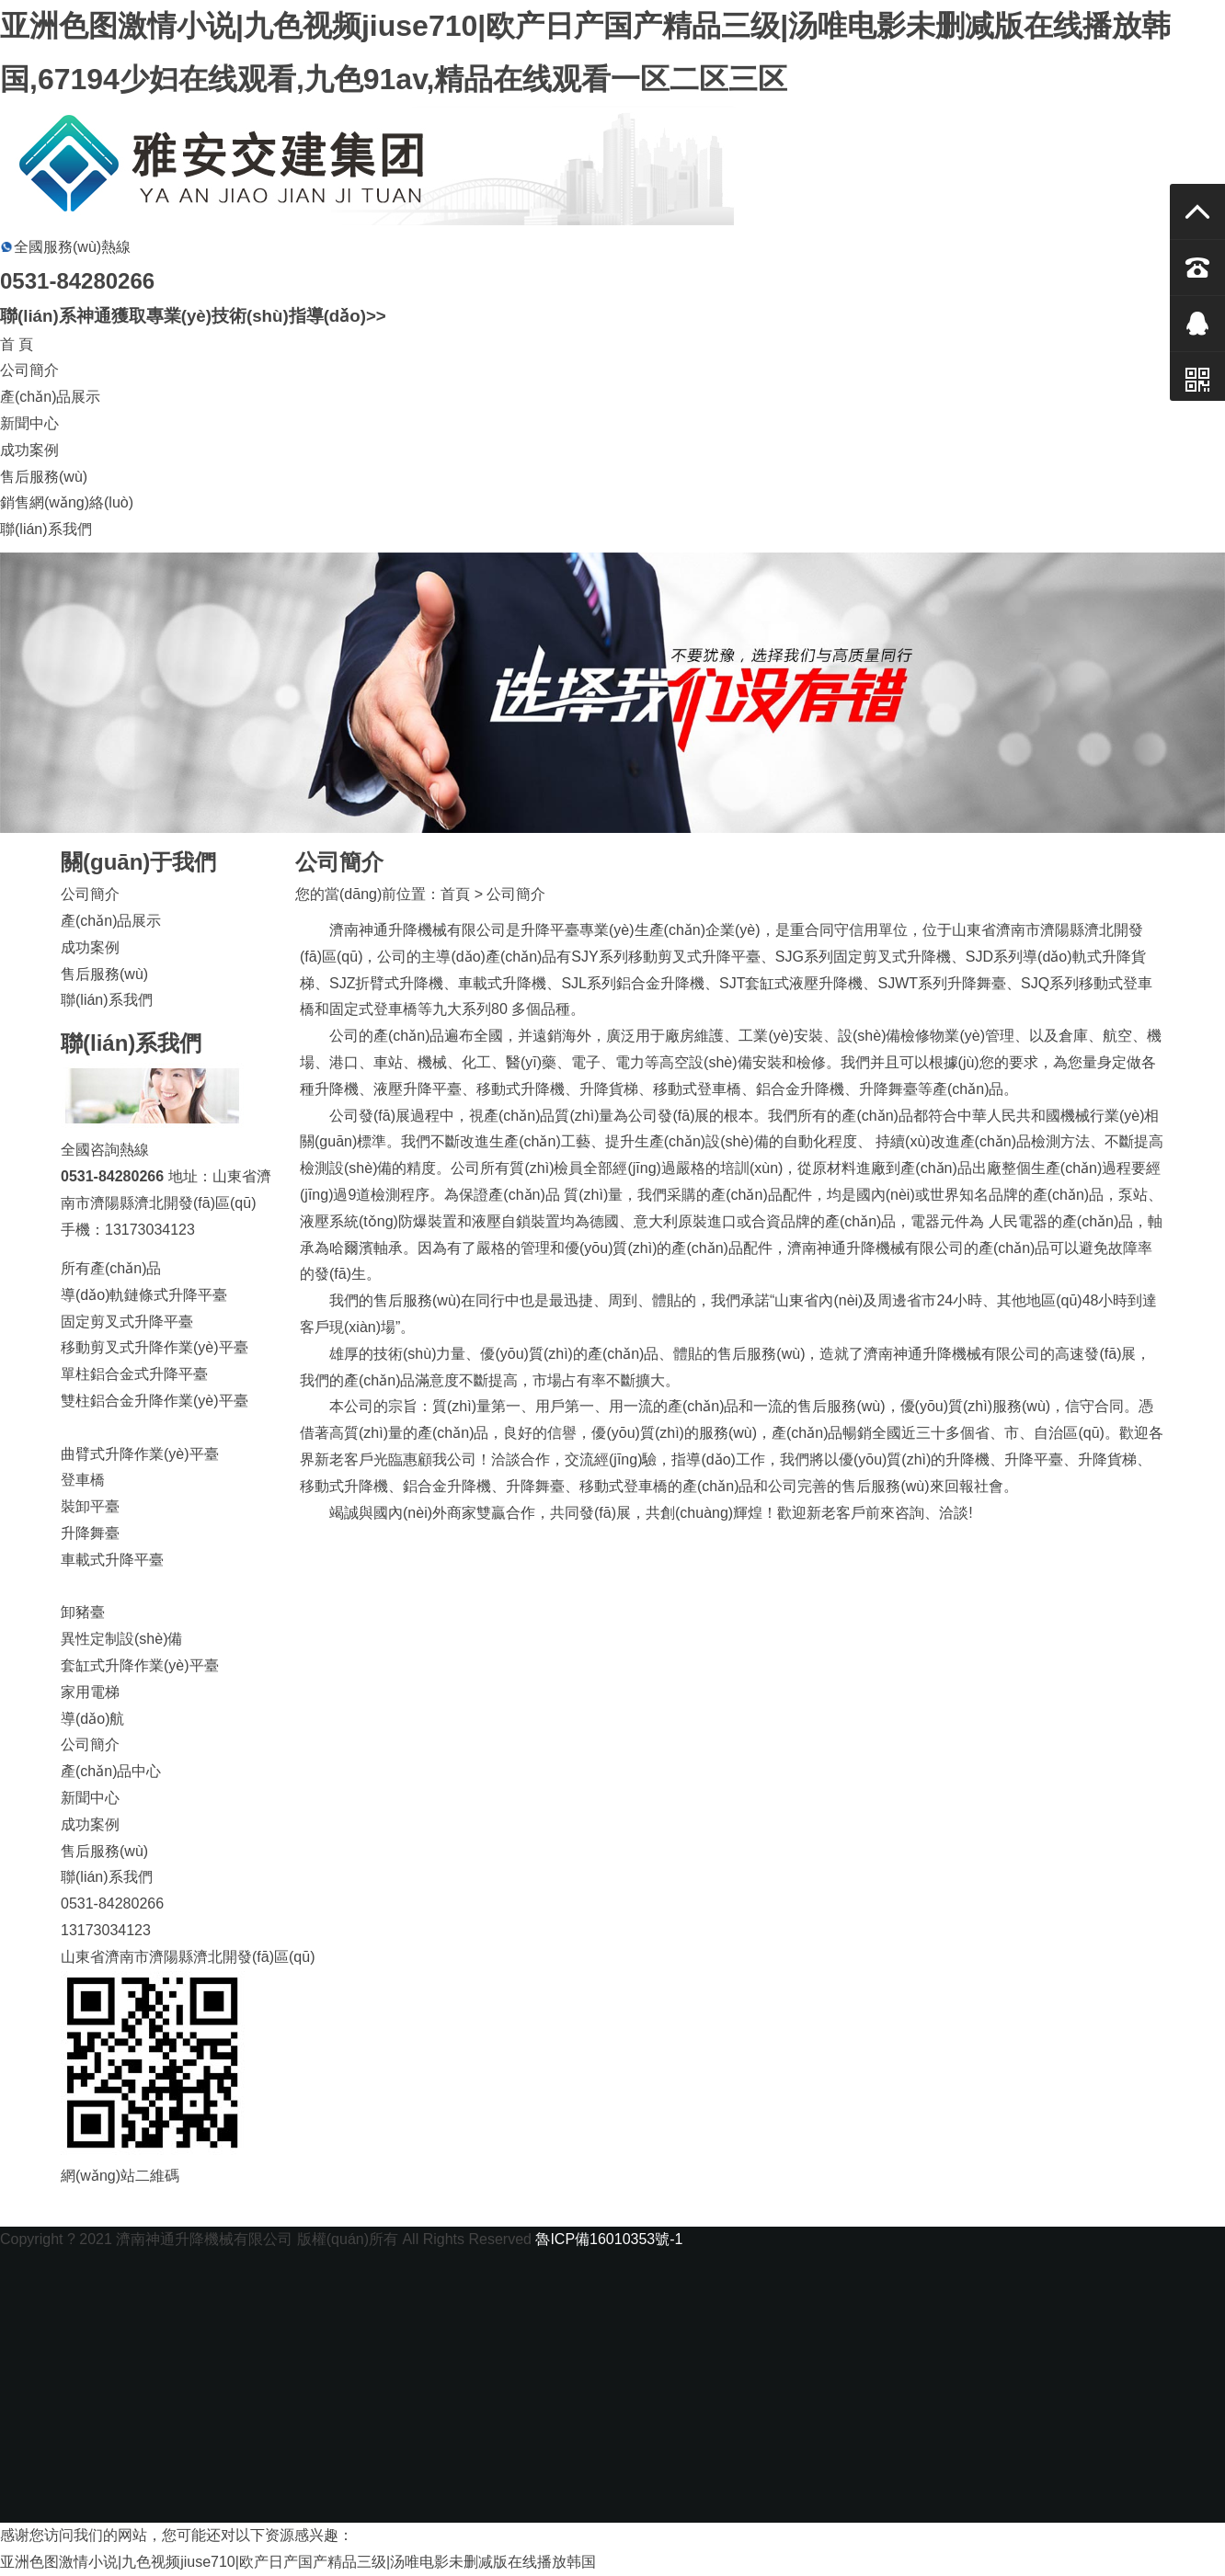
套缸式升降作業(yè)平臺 (140, 1665)
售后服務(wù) (43, 476)
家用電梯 (90, 1692)
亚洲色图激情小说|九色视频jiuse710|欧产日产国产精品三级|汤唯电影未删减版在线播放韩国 (298, 2562)
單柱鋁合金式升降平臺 (134, 1374)
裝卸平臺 (90, 1506)
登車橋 (83, 1479)
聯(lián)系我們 (46, 529)
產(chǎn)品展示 (50, 397)
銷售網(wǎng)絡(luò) (66, 502)
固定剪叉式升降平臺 (127, 1321)
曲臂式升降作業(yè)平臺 (140, 1454)
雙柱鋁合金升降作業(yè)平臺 (154, 1400)
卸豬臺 (83, 1612)
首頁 (455, 894)
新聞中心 (29, 423)
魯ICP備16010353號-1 (608, 2239)
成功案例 (29, 450)
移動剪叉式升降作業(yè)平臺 (154, 1347)
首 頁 (16, 344)
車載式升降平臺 (112, 1559)
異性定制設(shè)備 (121, 1639)
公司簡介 (29, 370)
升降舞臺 (90, 1533)
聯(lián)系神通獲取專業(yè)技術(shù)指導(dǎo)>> (193, 315)
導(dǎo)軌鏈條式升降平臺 (144, 1295)
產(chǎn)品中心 (111, 1771)
